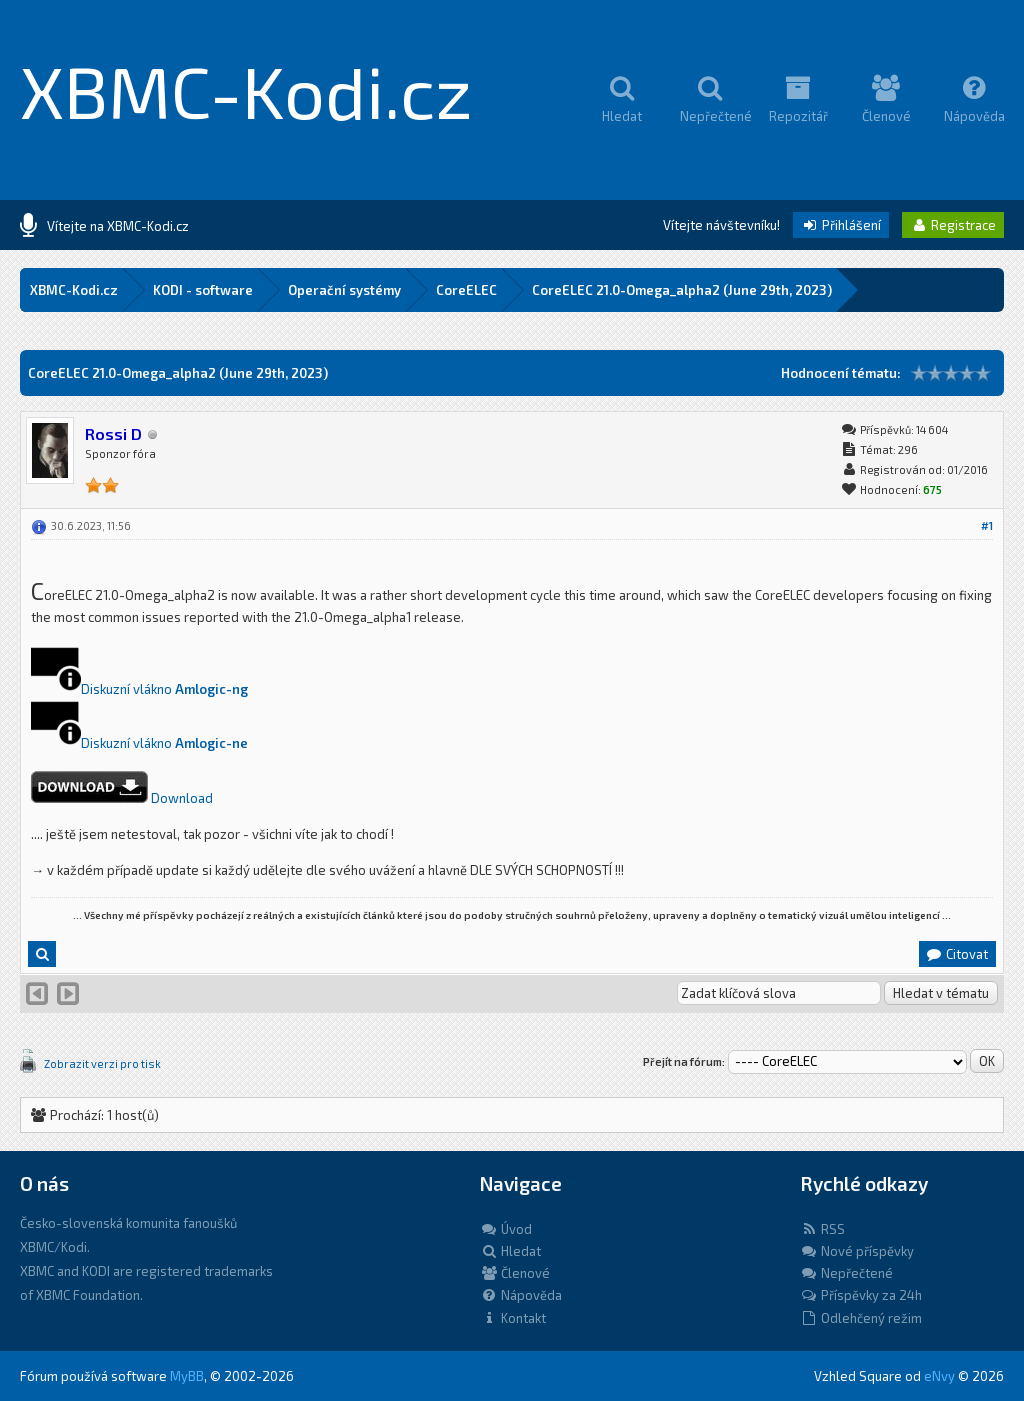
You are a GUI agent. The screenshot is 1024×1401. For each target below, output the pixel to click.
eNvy (939, 1376)
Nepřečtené (846, 1273)
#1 (987, 525)
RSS (822, 1229)
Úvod (506, 1229)
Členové (515, 1273)
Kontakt (513, 1318)
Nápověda (521, 1295)
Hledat (510, 1251)
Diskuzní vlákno (128, 689)
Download (182, 798)
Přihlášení (841, 225)
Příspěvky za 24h (861, 1295)
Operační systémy (344, 290)
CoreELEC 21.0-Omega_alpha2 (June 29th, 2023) (682, 290)
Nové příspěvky (857, 1251)
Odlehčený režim (861, 1318)
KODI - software (203, 290)
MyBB (187, 1376)
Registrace (953, 225)
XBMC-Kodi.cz (246, 90)
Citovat (956, 954)
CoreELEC (466, 290)
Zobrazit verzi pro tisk (102, 1063)
